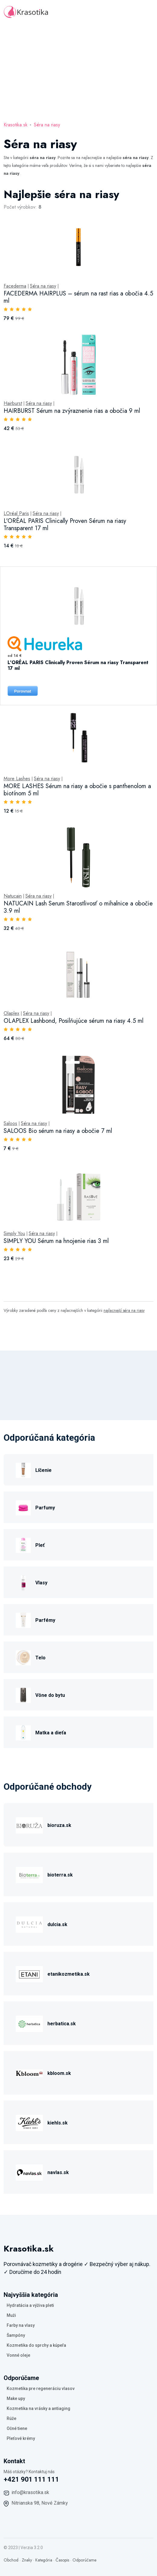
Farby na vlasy (21, 2325)
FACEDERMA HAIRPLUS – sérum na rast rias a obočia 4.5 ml (78, 297)
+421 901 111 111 (31, 2479)
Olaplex (11, 1013)
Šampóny (16, 2335)
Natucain (13, 896)
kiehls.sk (57, 2123)
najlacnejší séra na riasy (124, 1310)
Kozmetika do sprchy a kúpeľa (36, 2345)
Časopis (62, 2560)
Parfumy (45, 1508)
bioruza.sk (59, 1825)
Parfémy (45, 1620)
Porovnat (22, 691)
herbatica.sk (61, 2024)
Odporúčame (84, 2560)
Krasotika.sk (15, 124)
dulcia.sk (57, 1924)
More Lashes (17, 778)
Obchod (11, 2560)
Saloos (10, 1123)
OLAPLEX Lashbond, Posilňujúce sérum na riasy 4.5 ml (73, 1020)
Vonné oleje (18, 2355)
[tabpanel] (78, 731)
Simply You (14, 1233)
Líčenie (43, 1470)
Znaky (27, 2560)
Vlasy (41, 1583)
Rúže (11, 2418)
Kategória (43, 2560)
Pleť (40, 1545)
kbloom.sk (59, 2073)
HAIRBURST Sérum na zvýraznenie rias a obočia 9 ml (72, 410)
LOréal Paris (16, 513)
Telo (40, 1658)
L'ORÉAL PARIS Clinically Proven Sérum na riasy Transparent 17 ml (65, 525)
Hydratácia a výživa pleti (30, 2305)
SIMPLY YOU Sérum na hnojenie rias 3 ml (56, 1241)
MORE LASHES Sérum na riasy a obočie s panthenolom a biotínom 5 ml (77, 790)
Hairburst (13, 403)
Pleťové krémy (21, 2438)
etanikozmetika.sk (68, 1974)
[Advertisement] (78, 69)
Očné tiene (17, 2428)
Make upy (16, 2398)
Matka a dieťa (50, 1733)
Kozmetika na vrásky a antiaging (38, 2408)
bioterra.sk (60, 1875)
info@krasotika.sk (30, 2492)
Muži (11, 2315)
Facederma (15, 286)
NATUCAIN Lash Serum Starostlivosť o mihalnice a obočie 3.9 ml (78, 907)
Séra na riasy (47, 124)
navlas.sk (58, 2172)
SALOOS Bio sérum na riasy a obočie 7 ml (58, 1131)
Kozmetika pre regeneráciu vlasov (41, 2388)
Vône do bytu (50, 1695)
